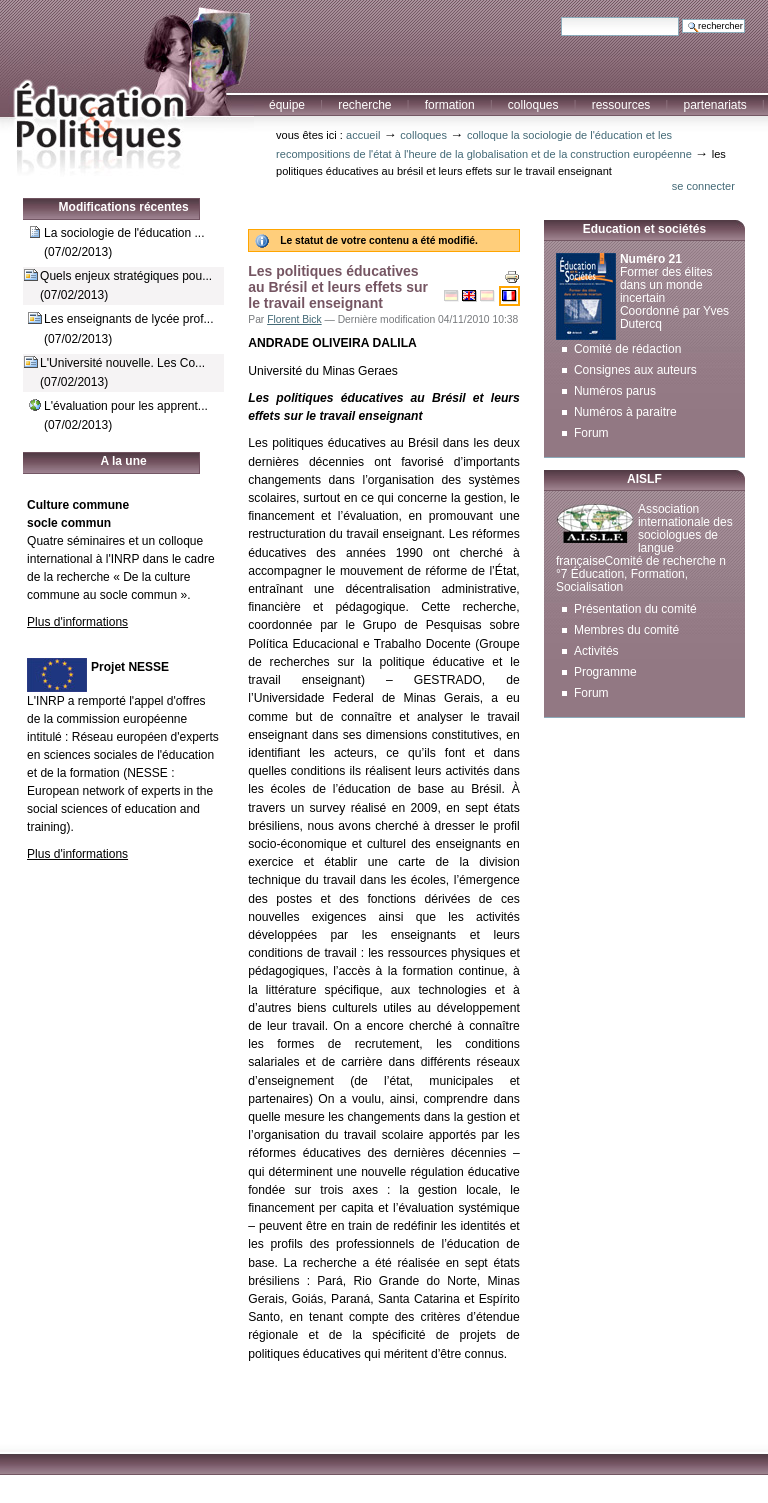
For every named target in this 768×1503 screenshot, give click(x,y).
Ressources (621, 105)
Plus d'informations (77, 622)
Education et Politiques (127, 89)
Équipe (287, 105)
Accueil (363, 135)
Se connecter (703, 186)
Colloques (533, 105)
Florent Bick (294, 319)
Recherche (364, 105)
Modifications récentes (124, 207)
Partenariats (714, 105)
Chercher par (560, 16)
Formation (450, 105)
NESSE (147, 773)
